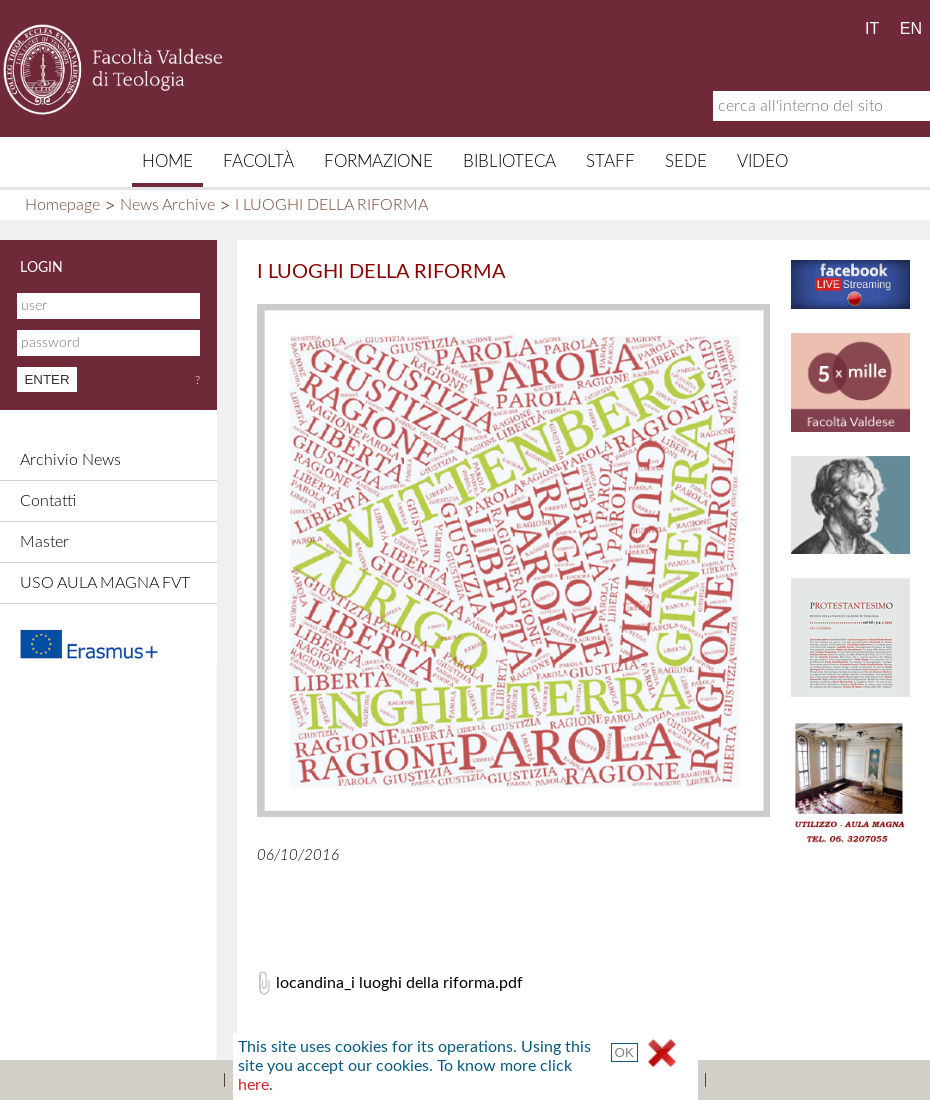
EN (911, 28)
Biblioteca (509, 161)
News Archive (167, 205)
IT (872, 28)
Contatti (48, 501)
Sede (686, 161)
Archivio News (70, 460)
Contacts (350, 1080)
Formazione (378, 161)
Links (507, 1080)
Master (44, 542)
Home (167, 161)
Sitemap (264, 1080)
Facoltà (258, 161)
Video (762, 161)
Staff (610, 161)
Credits (435, 1080)
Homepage (62, 205)
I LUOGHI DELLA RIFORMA (331, 205)
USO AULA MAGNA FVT (105, 583)
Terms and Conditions (624, 1080)
